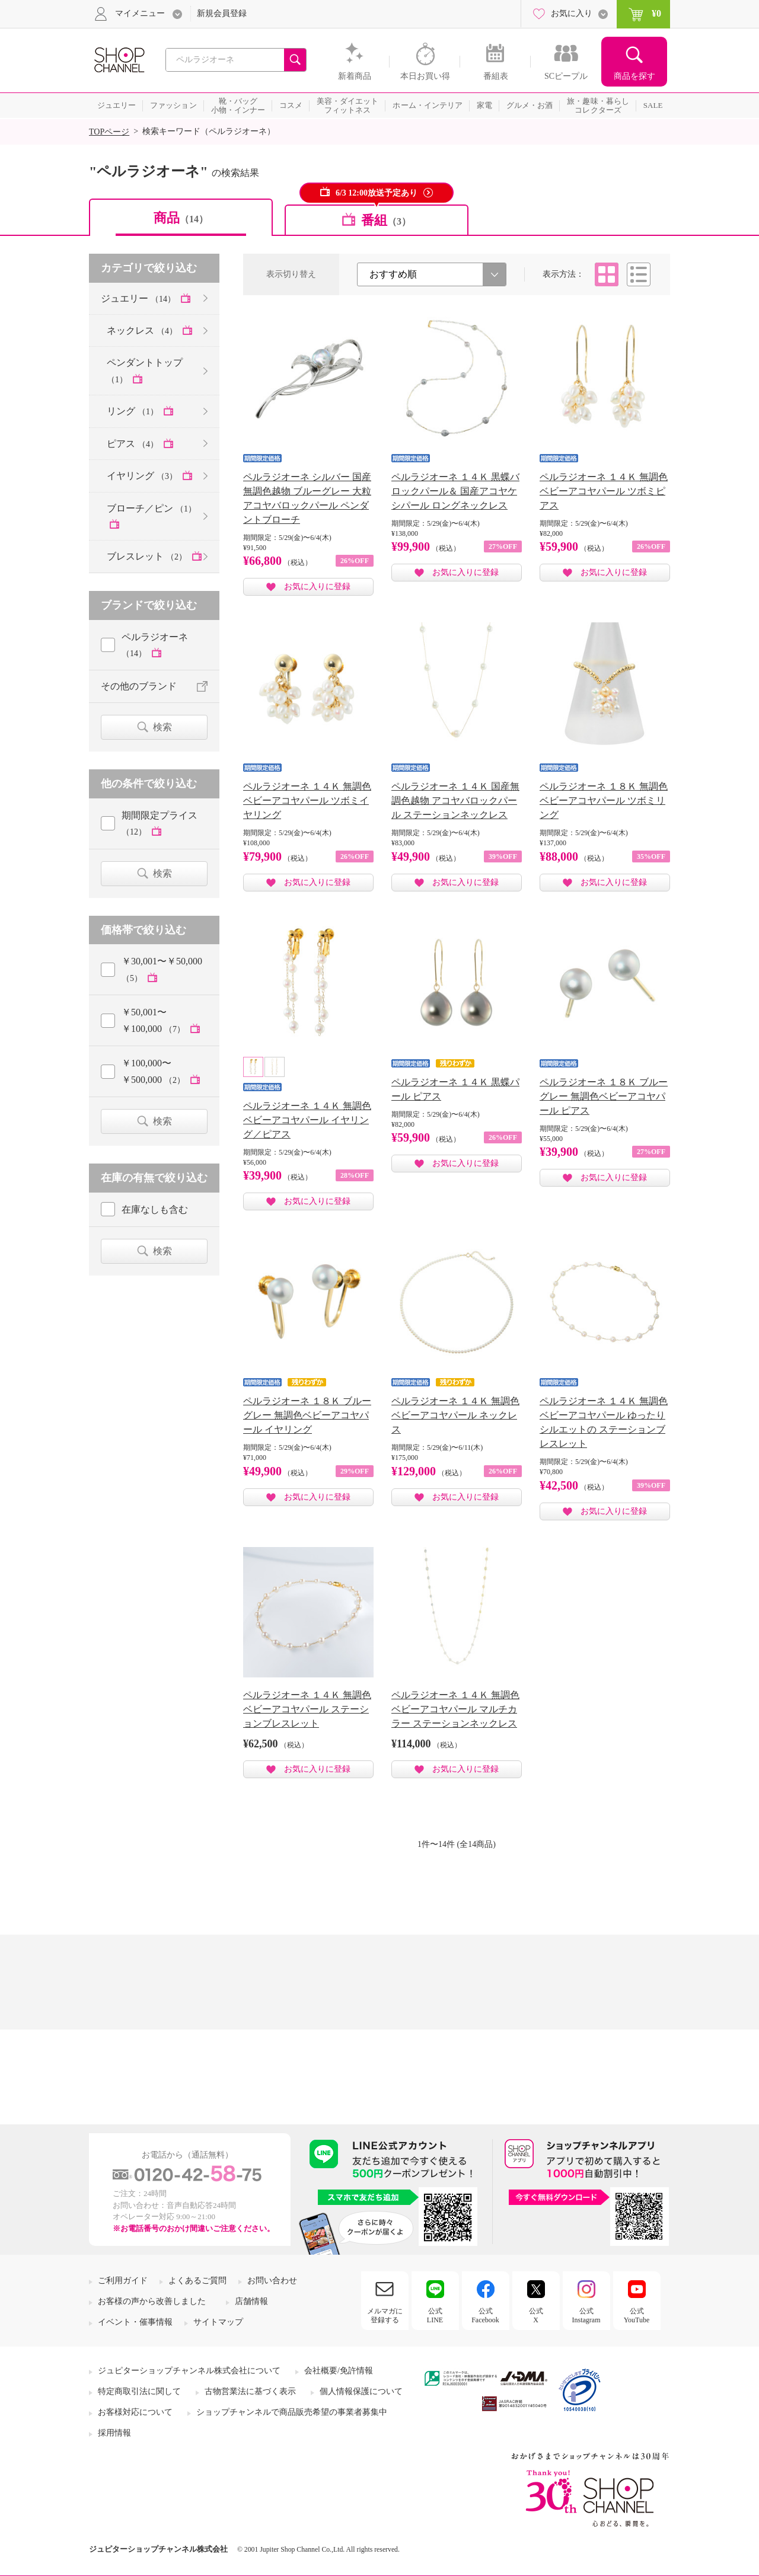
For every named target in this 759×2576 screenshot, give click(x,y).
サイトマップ (218, 2322)
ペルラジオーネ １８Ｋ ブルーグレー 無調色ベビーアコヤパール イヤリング (307, 1415)
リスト (638, 274)
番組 (386, 220)
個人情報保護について (361, 2391)
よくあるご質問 (197, 2280)
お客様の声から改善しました (152, 2301)
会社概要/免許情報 (338, 2370)
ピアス (134, 444)
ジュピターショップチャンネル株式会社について (189, 2370)
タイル (606, 274)
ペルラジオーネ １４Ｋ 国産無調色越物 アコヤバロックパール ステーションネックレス (455, 800)
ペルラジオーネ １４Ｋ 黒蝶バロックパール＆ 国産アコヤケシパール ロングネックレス (455, 491)
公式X (536, 2315)
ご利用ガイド (123, 2280)
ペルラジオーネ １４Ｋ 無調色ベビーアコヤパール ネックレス (455, 1415)
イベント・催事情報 (135, 2322)
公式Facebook (485, 2315)
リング (134, 411)
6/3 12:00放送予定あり (376, 192)
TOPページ (109, 131)
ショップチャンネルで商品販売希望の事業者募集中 (291, 2412)
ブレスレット (148, 556)
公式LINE (435, 2315)
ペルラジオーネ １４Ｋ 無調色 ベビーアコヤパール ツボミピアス (604, 491)
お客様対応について (135, 2412)
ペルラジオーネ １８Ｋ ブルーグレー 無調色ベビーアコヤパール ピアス (604, 1096)
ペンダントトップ (145, 370)
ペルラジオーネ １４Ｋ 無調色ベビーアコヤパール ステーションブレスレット (307, 1709)
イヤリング (143, 476)
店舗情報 (251, 2301)
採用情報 (114, 2432)
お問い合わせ (272, 2280)
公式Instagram (586, 2315)
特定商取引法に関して (139, 2391)
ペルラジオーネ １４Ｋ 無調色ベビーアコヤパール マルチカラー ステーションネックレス (455, 1709)
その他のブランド (139, 686)
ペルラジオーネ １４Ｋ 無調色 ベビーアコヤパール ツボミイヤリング (307, 800)
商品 (181, 217)
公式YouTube (637, 2315)
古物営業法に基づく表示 (250, 2391)
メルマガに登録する (385, 2315)
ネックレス (143, 330)
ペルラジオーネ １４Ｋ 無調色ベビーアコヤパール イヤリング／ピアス (307, 1120)
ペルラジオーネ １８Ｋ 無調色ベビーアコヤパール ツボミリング (604, 800)
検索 (162, 727)
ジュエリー (139, 298)
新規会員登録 (222, 13)
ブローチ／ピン (151, 508)
